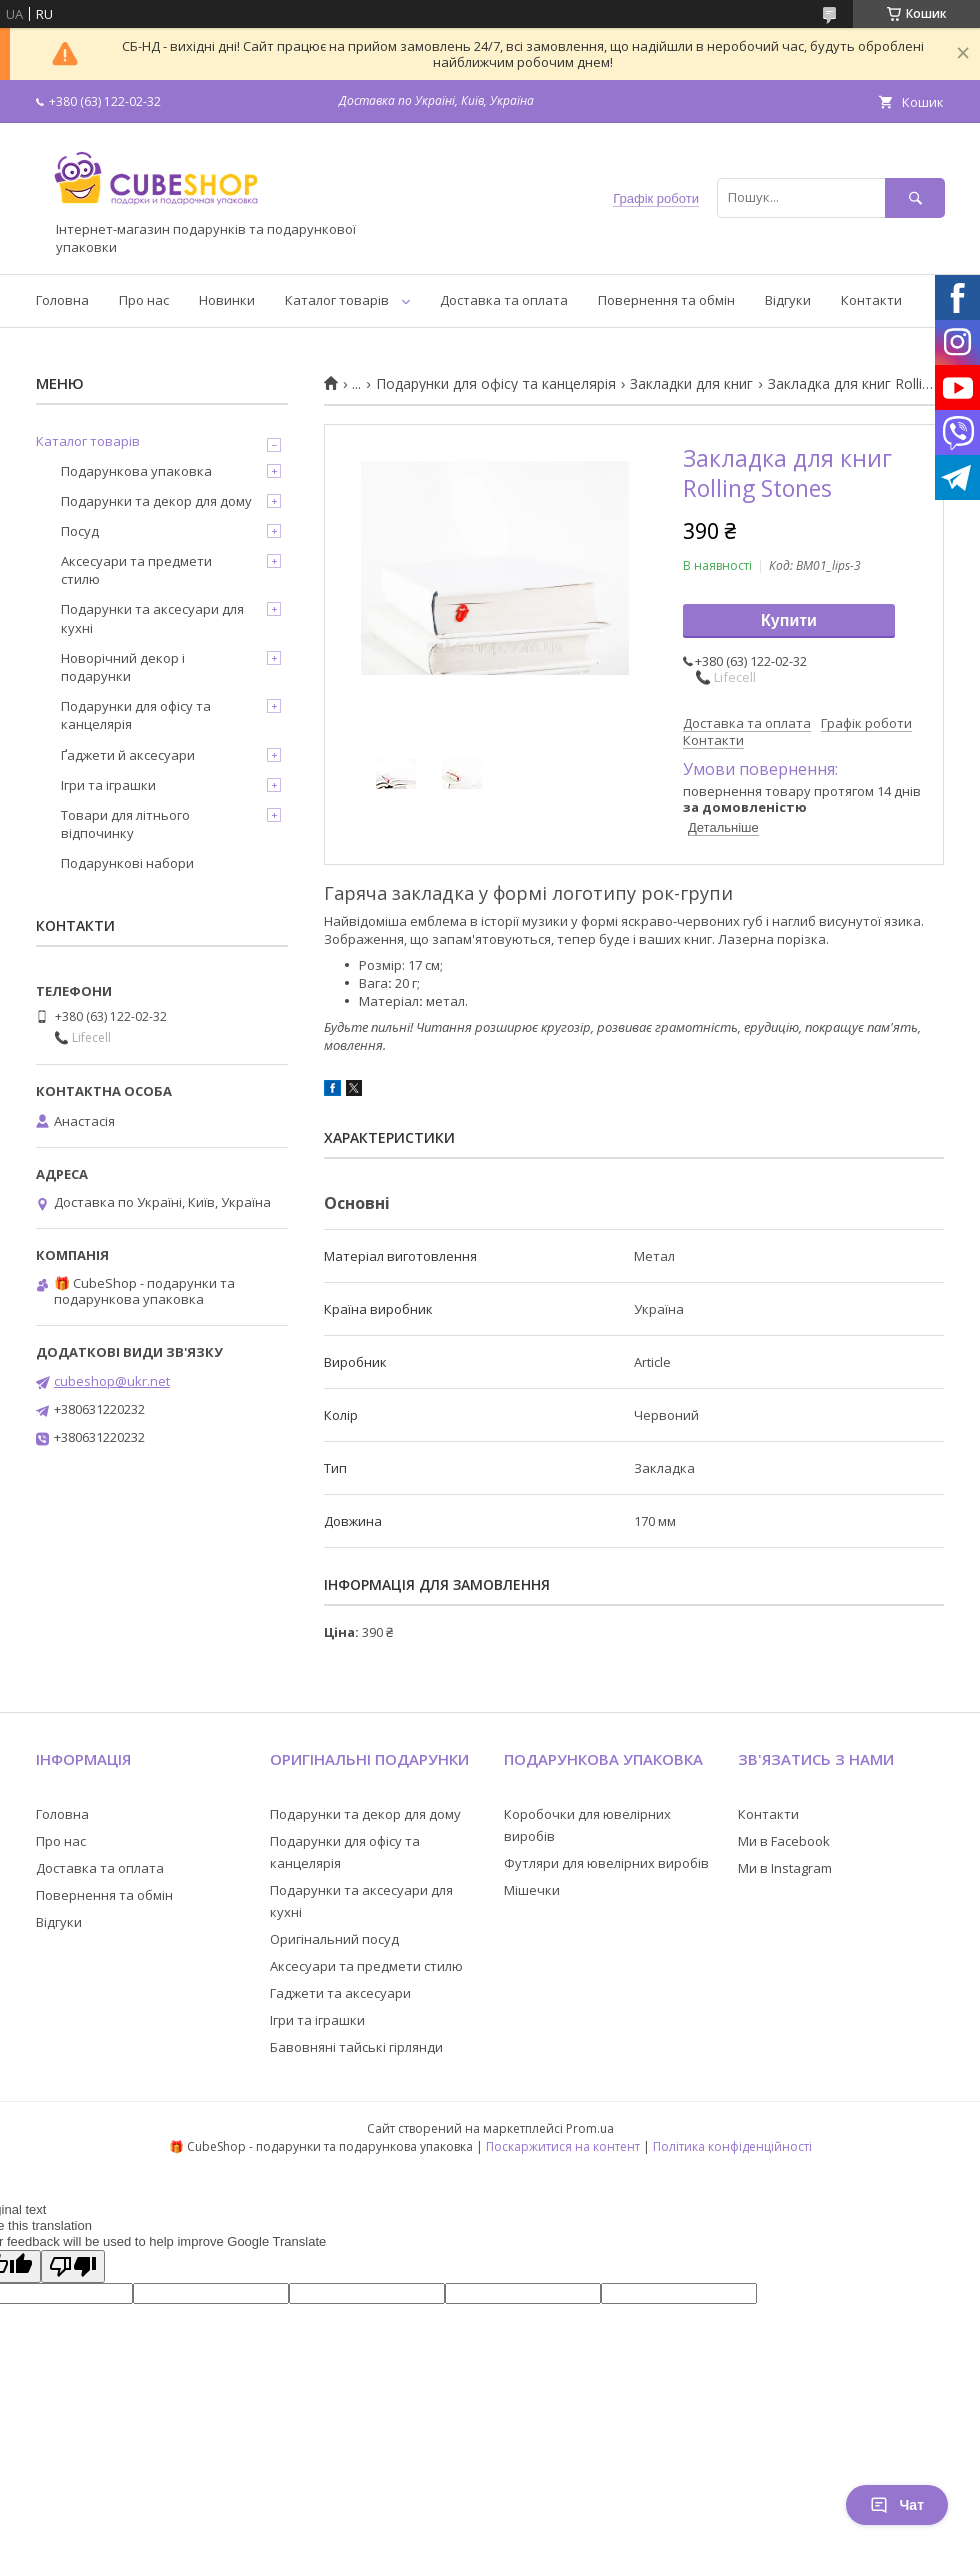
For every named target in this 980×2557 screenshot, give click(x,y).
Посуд (80, 531)
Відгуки (788, 300)
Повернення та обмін (666, 300)
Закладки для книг (691, 384)
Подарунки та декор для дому (156, 501)
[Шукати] (915, 197)
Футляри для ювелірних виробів (606, 1863)
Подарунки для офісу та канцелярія (496, 384)
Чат (897, 2505)
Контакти (871, 300)
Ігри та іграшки (108, 785)
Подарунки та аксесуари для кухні (152, 618)
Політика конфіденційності (732, 2146)
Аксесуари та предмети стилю (136, 570)
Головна (62, 300)
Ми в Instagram (785, 1868)
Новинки (227, 300)
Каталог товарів (337, 300)
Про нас (144, 300)
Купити (789, 620)
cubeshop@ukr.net (112, 1381)
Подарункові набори (127, 863)
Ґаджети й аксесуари (128, 755)
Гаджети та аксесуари (340, 1993)
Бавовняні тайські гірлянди (356, 2047)
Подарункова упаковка (136, 471)
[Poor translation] (73, 2266)
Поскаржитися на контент (563, 2146)
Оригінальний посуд (334, 1939)
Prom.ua (590, 2128)
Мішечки (532, 1890)
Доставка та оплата (504, 300)
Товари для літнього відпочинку (125, 824)
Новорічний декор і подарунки (123, 667)
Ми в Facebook (784, 1841)
